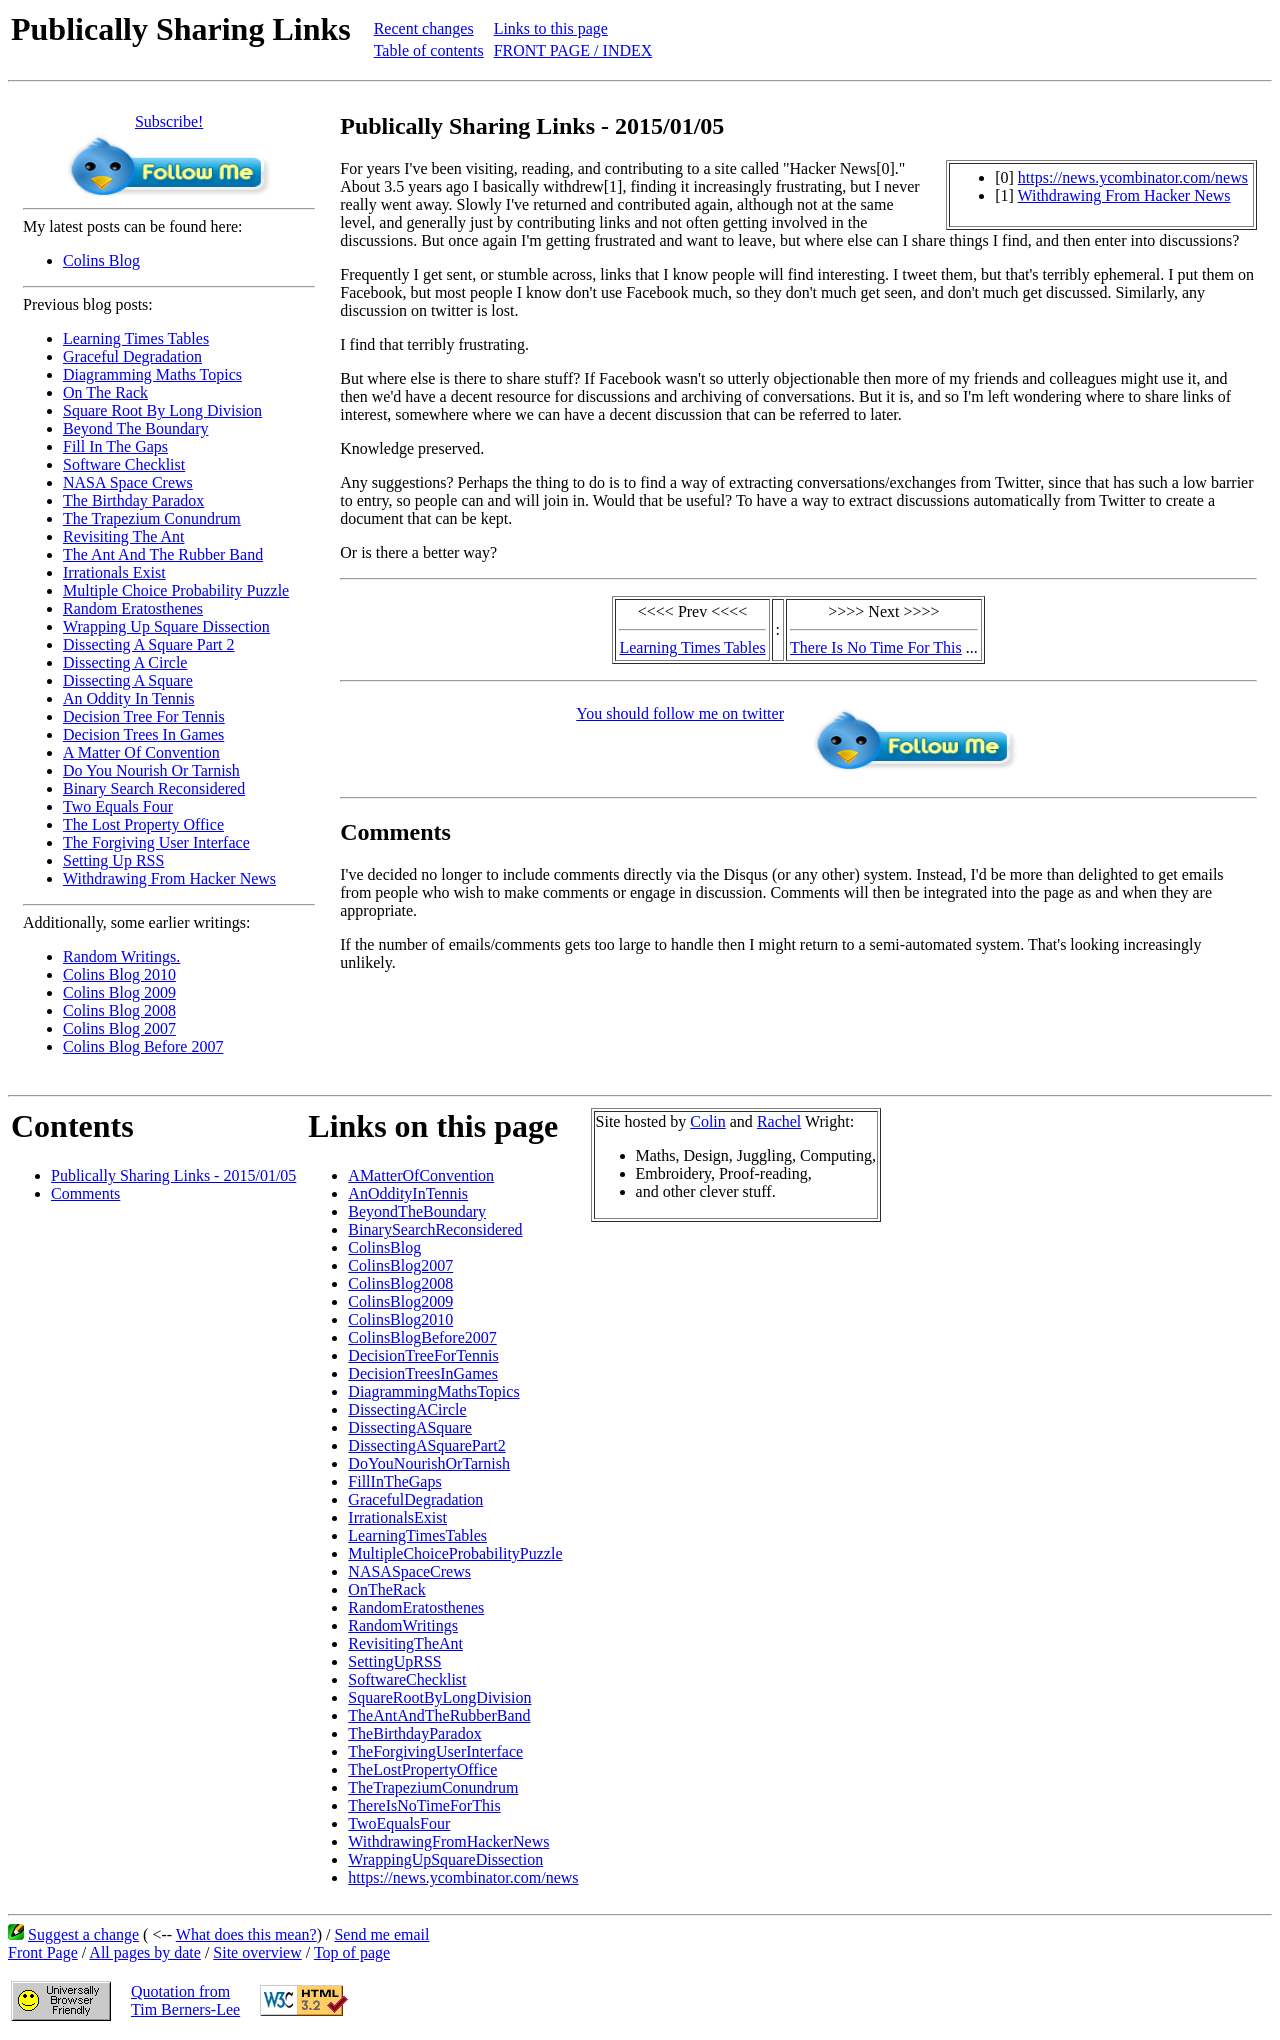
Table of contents (429, 50)
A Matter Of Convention (141, 752)
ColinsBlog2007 (400, 1265)
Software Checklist (124, 464)
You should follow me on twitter (680, 713)
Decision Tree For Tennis (144, 716)
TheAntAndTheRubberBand (439, 1715)
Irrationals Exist (114, 572)
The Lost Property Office (143, 824)
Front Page (43, 1952)
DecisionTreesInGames (423, 1373)
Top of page (352, 1952)
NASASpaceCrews (409, 1571)
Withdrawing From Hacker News (169, 878)
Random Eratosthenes (133, 608)
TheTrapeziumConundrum (433, 1787)
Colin (708, 1121)
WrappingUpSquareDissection (445, 1859)
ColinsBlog (384, 1247)
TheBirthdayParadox (414, 1733)
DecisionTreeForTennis (423, 1355)
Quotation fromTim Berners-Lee (185, 2000)
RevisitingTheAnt (405, 1643)
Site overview (257, 1952)
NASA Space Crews (128, 482)
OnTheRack (386, 1589)
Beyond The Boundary (135, 428)
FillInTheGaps (394, 1481)
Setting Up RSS (113, 860)
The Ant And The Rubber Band (163, 554)
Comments (85, 1193)
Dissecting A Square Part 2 (149, 644)
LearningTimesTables (417, 1535)
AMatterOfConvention (421, 1175)
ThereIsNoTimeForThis (424, 1805)
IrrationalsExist (397, 1517)
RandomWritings (403, 1625)
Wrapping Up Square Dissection (166, 626)
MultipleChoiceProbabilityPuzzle (455, 1553)
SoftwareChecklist (407, 1679)
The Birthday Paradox (133, 500)
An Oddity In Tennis (128, 698)
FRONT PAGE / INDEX (573, 50)
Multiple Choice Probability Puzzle (176, 590)
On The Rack (105, 392)
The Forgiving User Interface (156, 842)
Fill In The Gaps (115, 446)
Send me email (381, 1934)
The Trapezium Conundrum (152, 518)
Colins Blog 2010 (119, 974)
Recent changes (424, 28)
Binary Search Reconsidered (154, 788)
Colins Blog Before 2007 (143, 1046)
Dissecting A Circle (125, 662)
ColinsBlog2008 (400, 1283)
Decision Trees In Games (143, 734)
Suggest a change (83, 1934)
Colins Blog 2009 (119, 992)
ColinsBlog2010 (400, 1319)
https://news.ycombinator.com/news (1133, 177)
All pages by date (145, 1952)
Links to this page (551, 28)
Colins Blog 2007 (119, 1028)
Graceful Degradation (132, 356)
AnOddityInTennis (408, 1193)
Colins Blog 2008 (119, 1010)
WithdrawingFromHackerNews (448, 1841)
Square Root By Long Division (162, 410)
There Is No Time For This (876, 647)
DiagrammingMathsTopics (433, 1391)
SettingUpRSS (394, 1661)
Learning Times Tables (136, 338)
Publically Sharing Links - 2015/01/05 (173, 1175)
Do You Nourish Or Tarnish (151, 770)
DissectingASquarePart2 (426, 1445)
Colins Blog (101, 260)
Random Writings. (121, 956)
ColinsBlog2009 (400, 1301)
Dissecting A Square (128, 680)
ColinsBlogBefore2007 (422, 1337)
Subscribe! (169, 121)
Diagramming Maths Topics (152, 374)
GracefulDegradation (415, 1499)
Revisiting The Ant (123, 536)
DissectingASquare (410, 1427)
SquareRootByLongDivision (439, 1697)
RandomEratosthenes (416, 1607)
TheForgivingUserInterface (435, 1751)
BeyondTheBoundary (417, 1211)
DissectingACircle (407, 1409)
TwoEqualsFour (399, 1823)
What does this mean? (246, 1934)
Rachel (779, 1121)
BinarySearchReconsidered (435, 1229)
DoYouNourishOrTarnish (429, 1463)
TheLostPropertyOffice (422, 1769)
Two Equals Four (118, 806)
